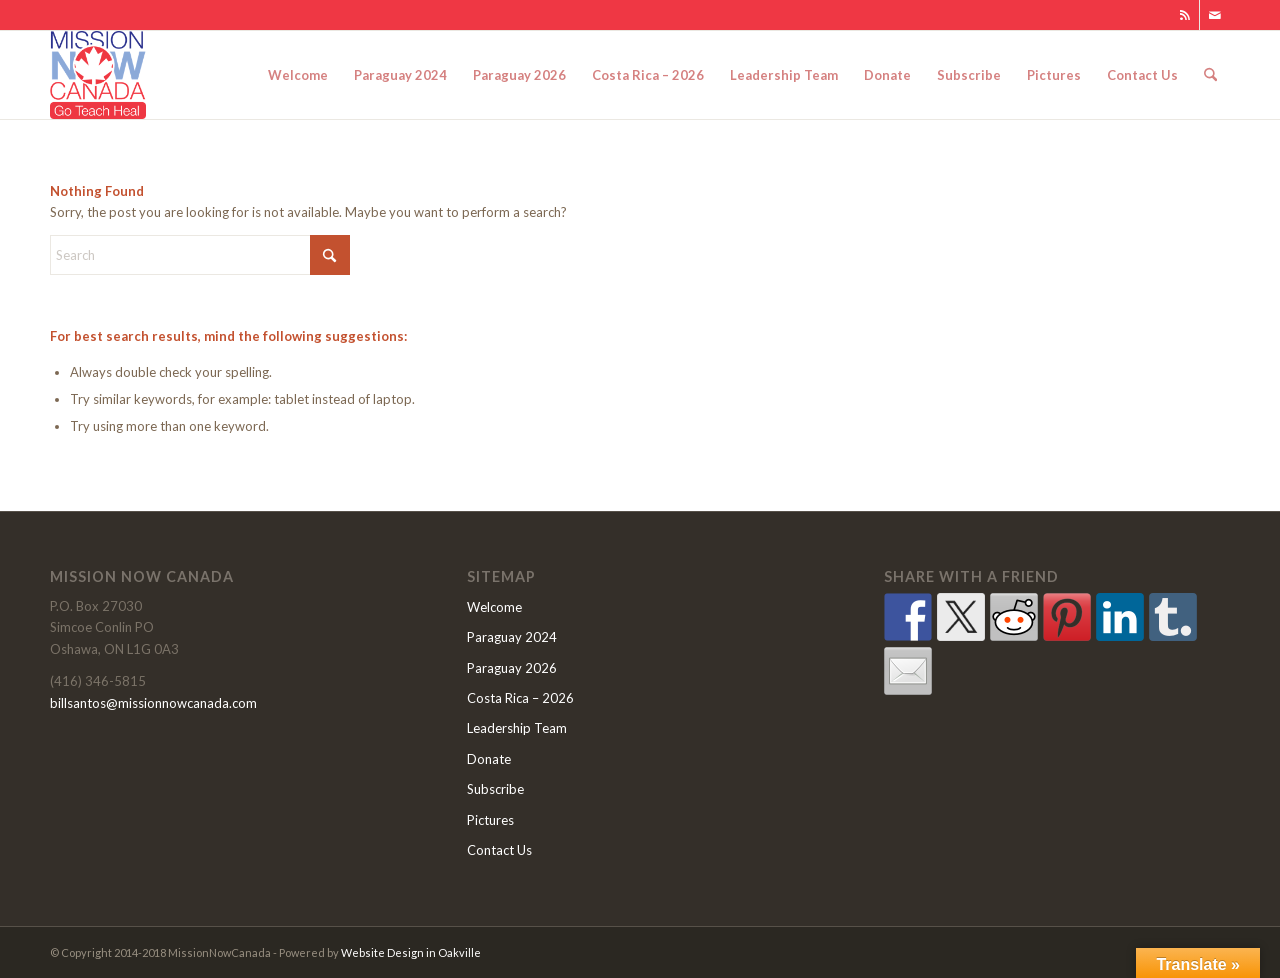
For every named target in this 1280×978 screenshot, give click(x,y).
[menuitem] (298, 75)
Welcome (494, 607)
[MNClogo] (98, 75)
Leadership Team (517, 728)
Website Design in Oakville (411, 952)
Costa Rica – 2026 (520, 698)
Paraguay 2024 (512, 637)
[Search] (1210, 75)
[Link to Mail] (1215, 15)
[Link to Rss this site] (1184, 15)
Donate (489, 759)
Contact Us (499, 850)
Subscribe (495, 789)
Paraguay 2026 (512, 668)
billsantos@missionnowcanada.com (153, 703)
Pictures (490, 820)
